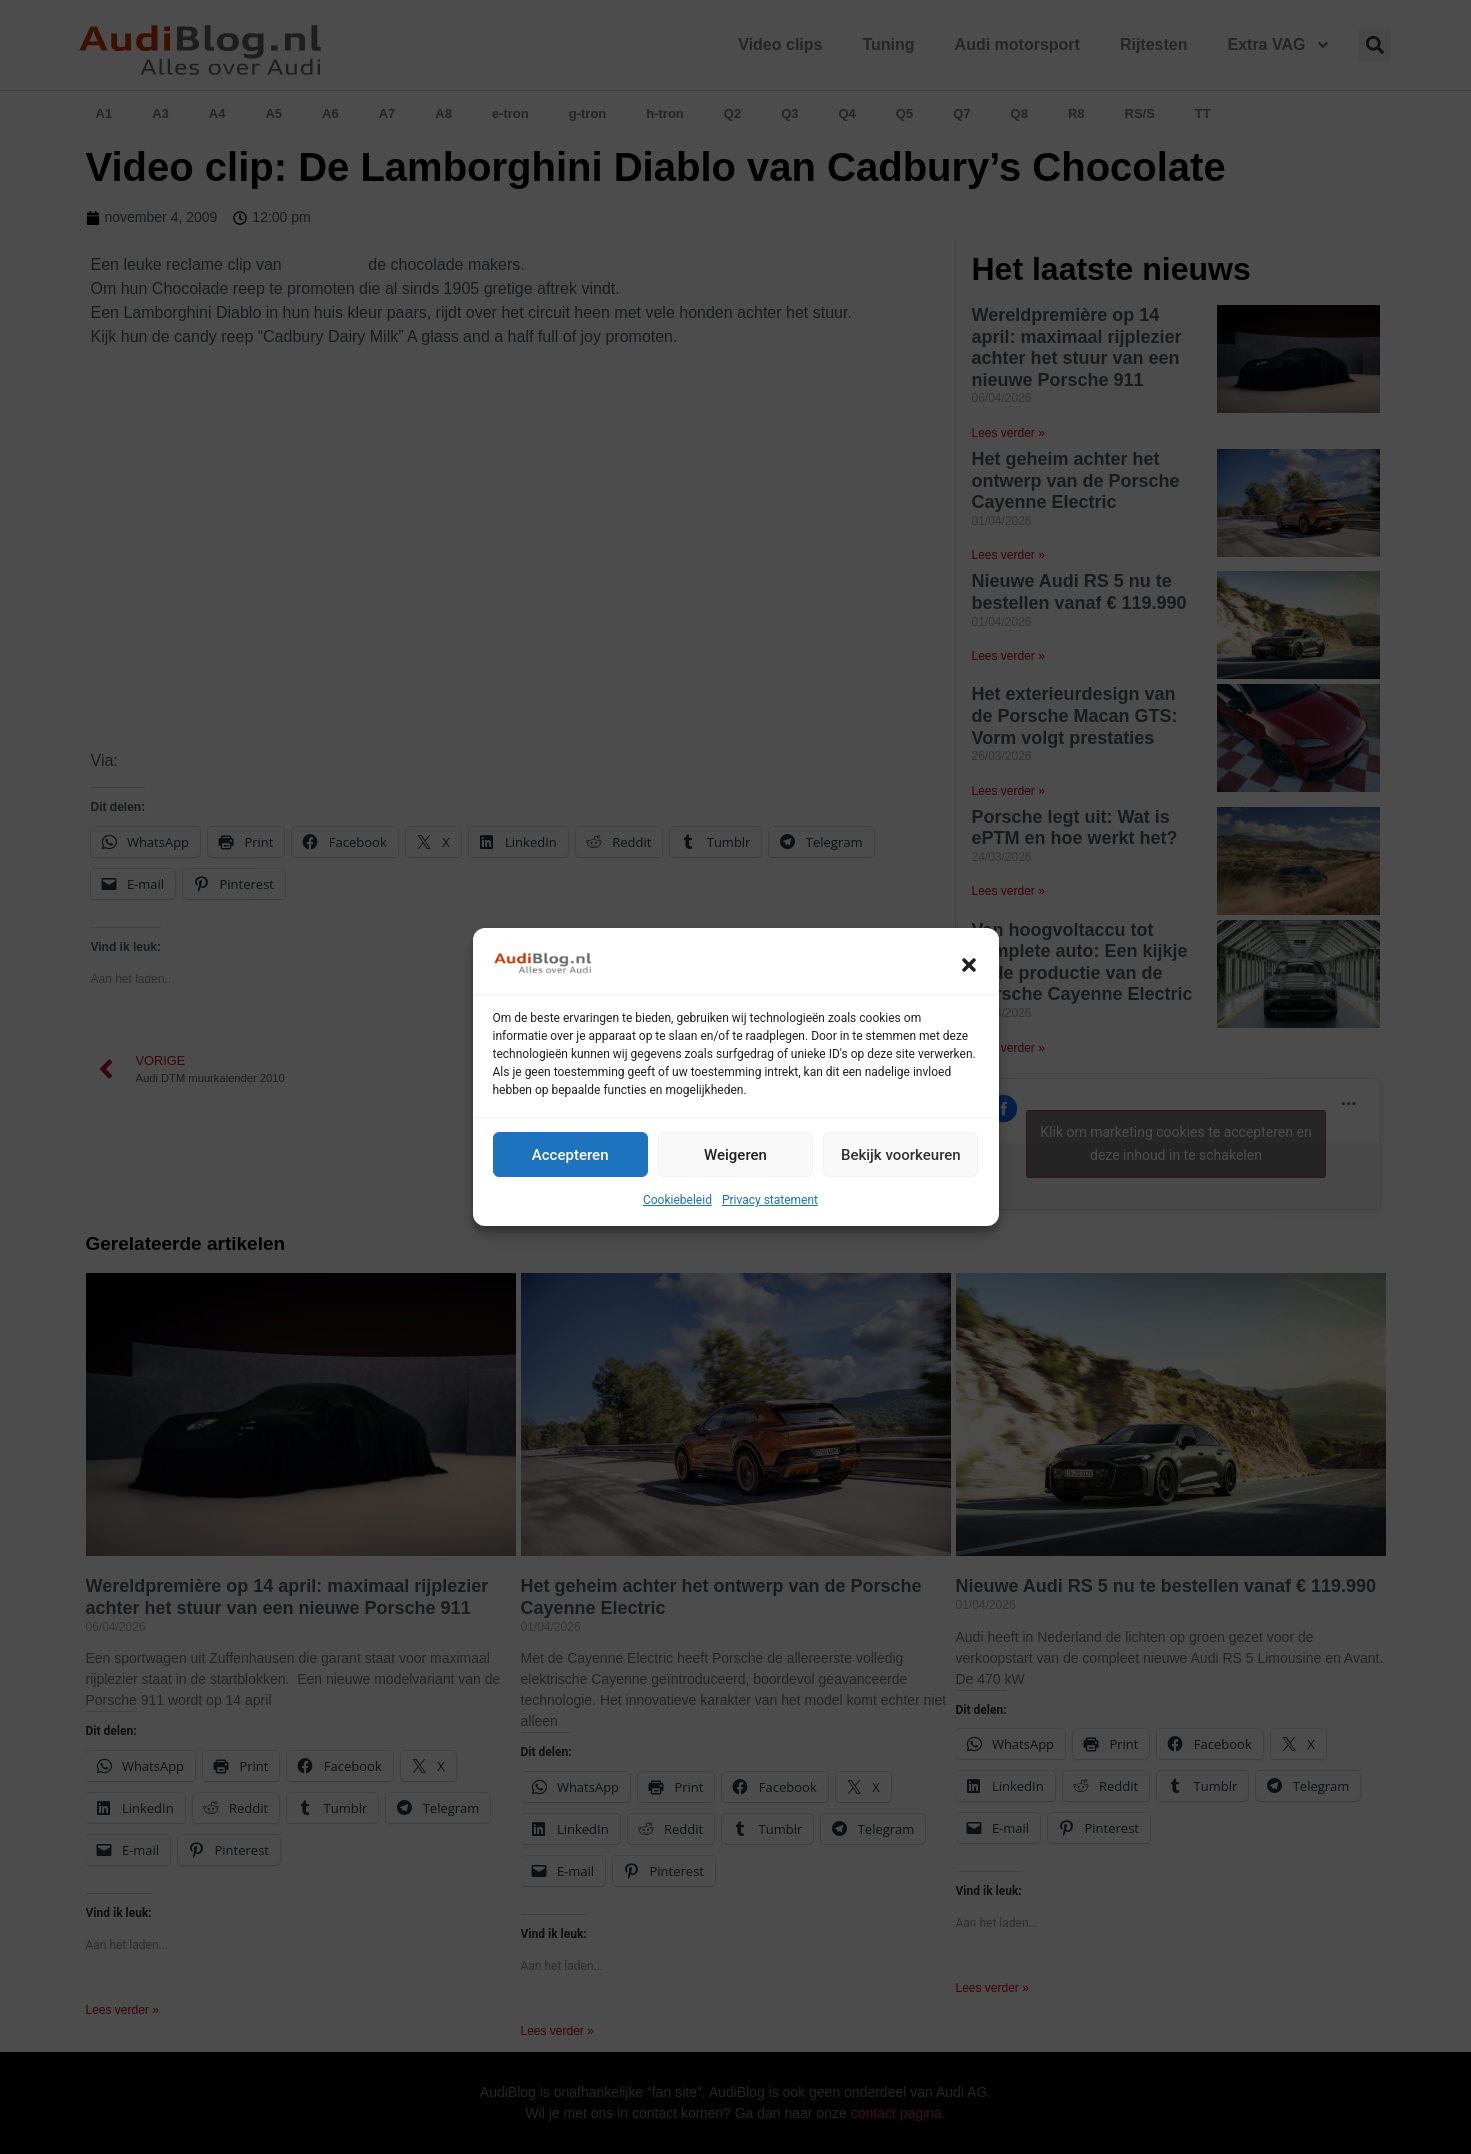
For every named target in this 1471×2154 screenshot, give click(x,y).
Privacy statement (770, 1200)
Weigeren (735, 1155)
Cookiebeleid (677, 1200)
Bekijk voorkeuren (901, 1155)
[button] (969, 965)
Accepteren (570, 1155)
